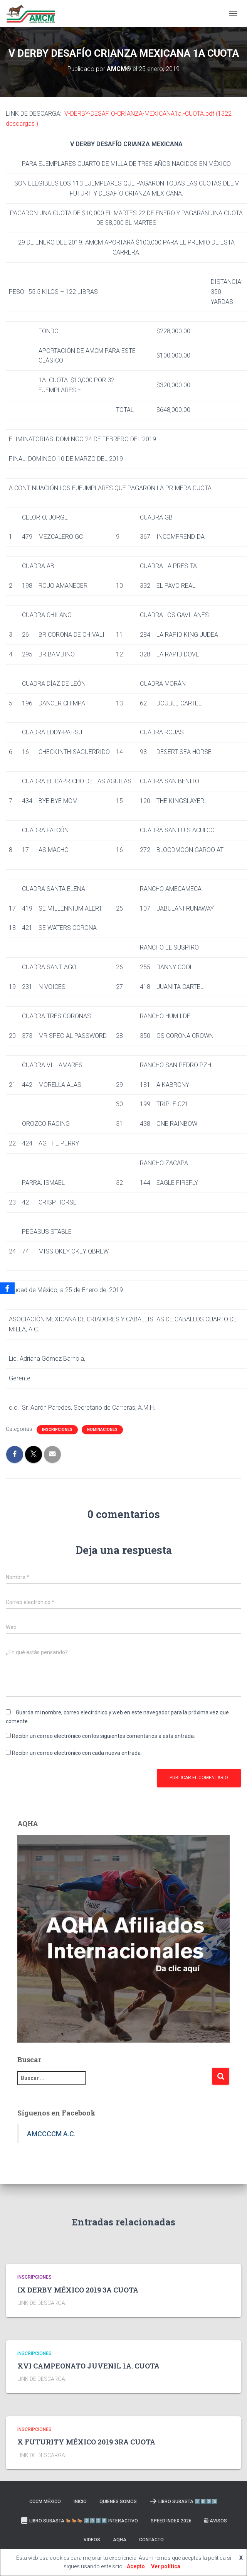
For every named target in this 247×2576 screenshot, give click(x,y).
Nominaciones (102, 1429)
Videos (92, 2539)
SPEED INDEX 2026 (171, 2521)
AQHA (119, 2539)
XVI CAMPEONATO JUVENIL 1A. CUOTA (88, 2365)
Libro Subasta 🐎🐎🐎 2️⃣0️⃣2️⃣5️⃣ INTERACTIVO (79, 2520)
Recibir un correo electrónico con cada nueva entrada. (77, 1753)
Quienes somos (118, 2501)
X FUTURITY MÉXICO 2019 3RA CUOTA (86, 2441)
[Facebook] (7, 1288)
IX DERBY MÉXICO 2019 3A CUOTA (77, 2289)
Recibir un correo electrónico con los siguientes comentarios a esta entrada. (103, 1736)
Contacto (151, 2539)
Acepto (136, 2566)
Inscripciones (57, 1429)
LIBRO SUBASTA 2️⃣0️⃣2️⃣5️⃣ (184, 2501)
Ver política (165, 2566)
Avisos (215, 2521)
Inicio (80, 2501)
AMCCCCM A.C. (51, 2134)
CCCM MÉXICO (45, 2501)
